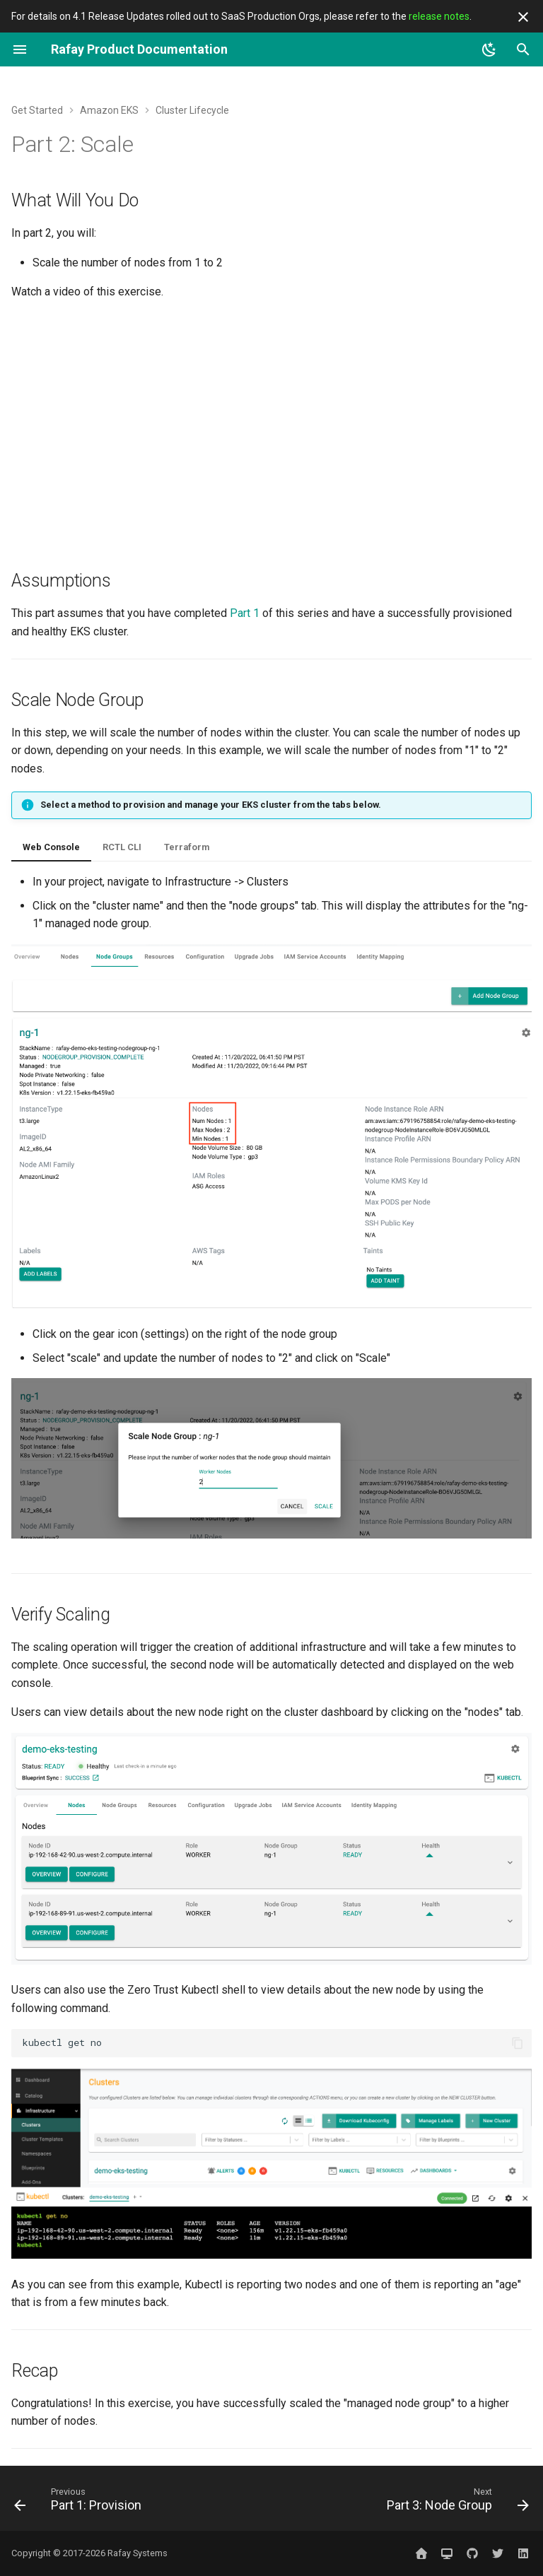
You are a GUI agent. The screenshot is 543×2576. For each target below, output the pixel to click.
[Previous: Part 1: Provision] (80, 2502)
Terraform (186, 847)
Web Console (51, 847)
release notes (439, 16)
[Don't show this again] (523, 16)
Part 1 (244, 613)
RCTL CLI (122, 847)
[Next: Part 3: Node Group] (455, 2502)
